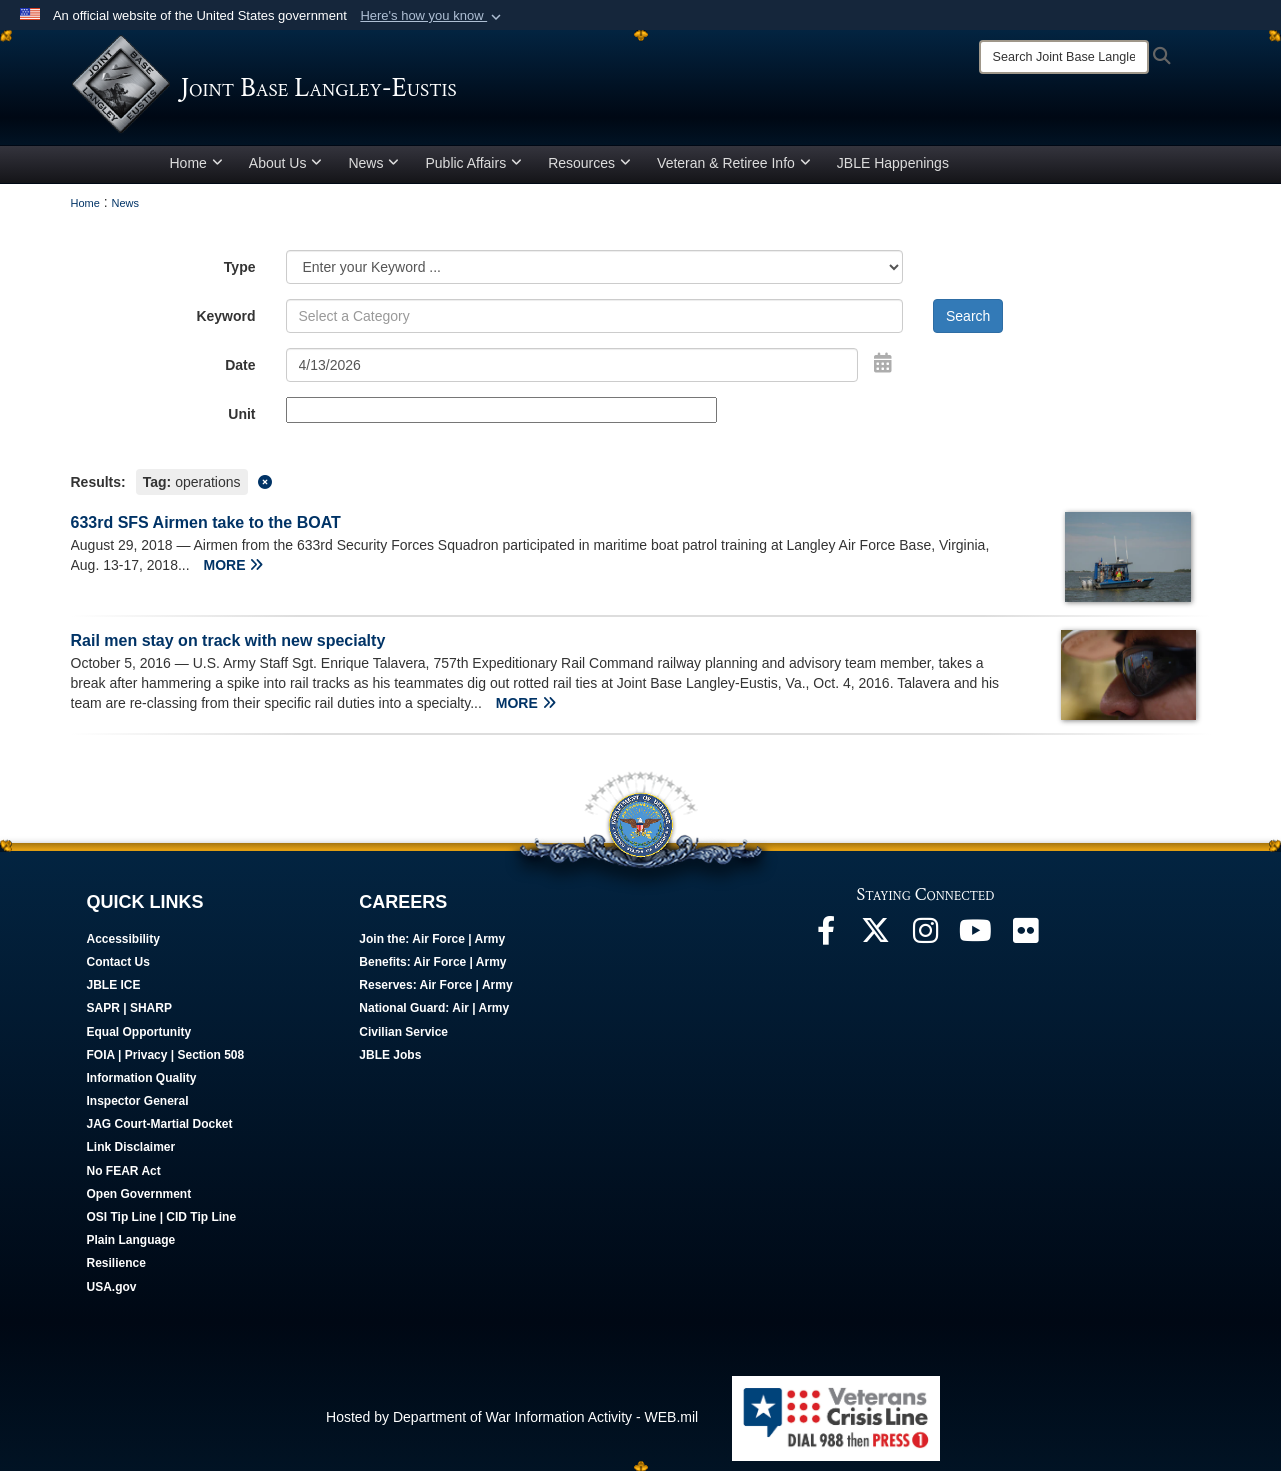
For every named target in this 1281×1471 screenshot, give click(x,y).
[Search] (1064, 57)
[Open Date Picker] (883, 363)
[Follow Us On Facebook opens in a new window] (826, 936)
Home (196, 163)
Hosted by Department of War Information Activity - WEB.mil (512, 1417)
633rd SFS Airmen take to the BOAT (206, 522)
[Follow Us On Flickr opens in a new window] (1026, 936)
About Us (286, 163)
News (373, 163)
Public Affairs (473, 163)
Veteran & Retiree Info (734, 163)
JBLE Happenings (893, 163)
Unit (241, 414)
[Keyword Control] (595, 316)
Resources (589, 163)
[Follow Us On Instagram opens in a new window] (926, 936)
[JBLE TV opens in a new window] (976, 936)
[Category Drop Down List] (595, 267)
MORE (233, 565)
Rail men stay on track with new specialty (228, 640)
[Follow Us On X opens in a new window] (876, 936)
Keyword (225, 316)
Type (240, 267)
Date (240, 365)
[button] (432, 16)
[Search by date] (572, 365)
